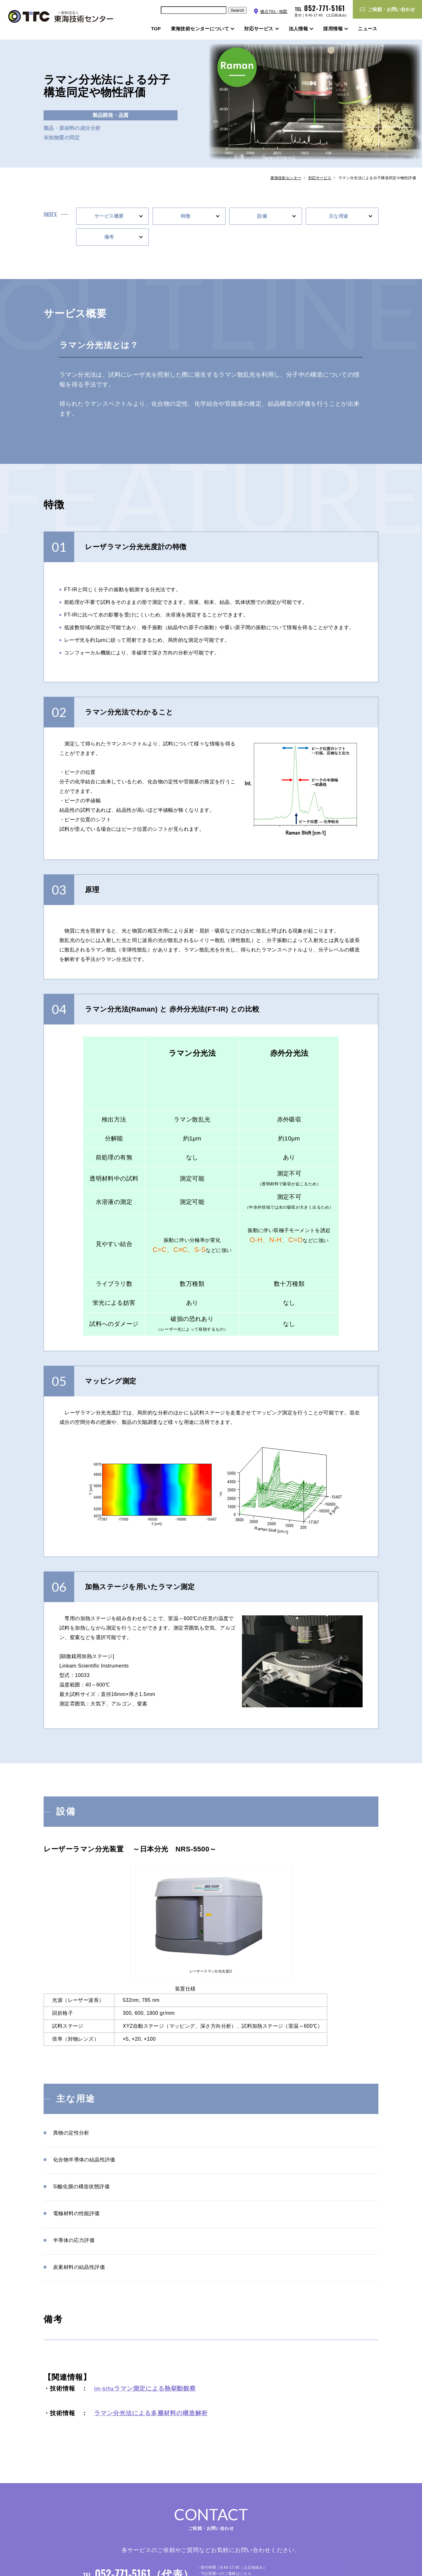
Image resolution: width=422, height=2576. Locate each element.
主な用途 (338, 216)
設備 (262, 216)
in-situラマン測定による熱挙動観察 (145, 2388)
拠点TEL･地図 (273, 11)
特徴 (185, 216)
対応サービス (320, 178)
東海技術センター (285, 178)
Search (237, 10)
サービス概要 (109, 216)
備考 (109, 237)
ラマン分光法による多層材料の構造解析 (151, 2413)
